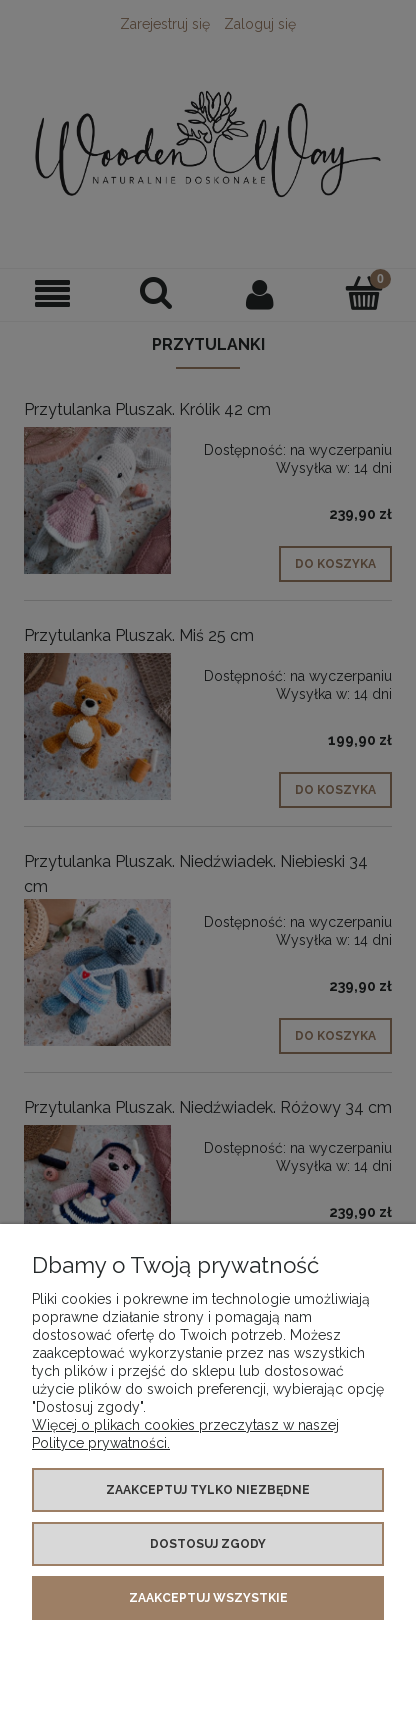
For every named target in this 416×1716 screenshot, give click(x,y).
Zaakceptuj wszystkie (208, 1598)
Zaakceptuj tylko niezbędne (208, 1490)
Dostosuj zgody (208, 1544)
